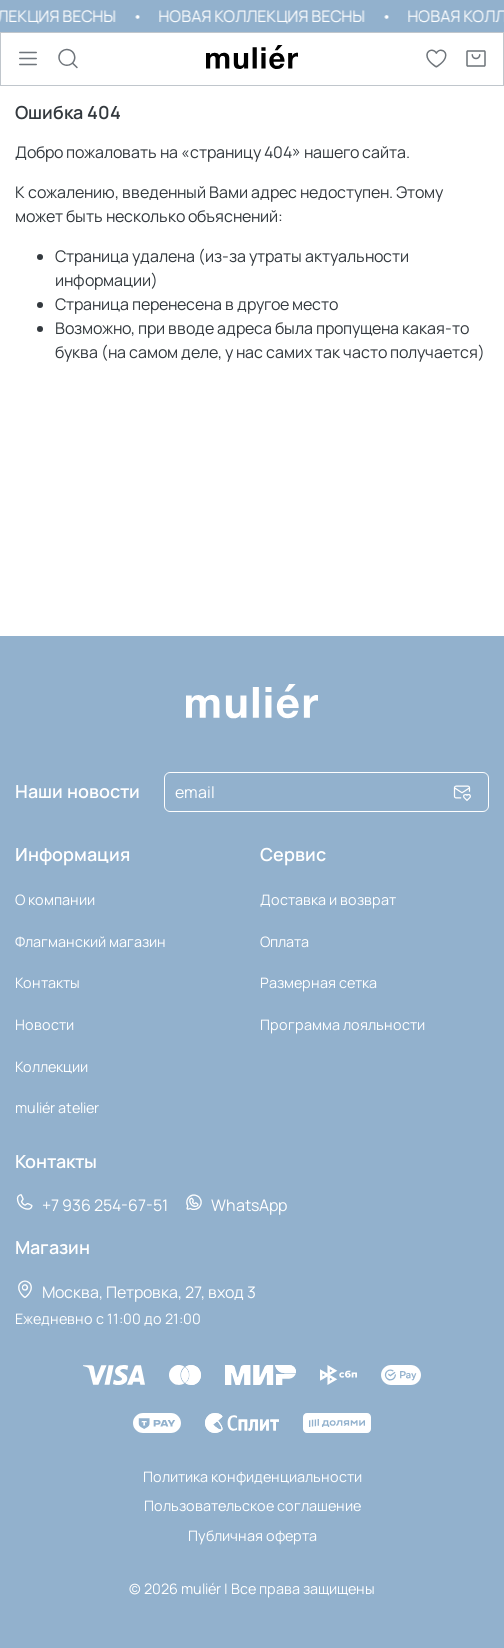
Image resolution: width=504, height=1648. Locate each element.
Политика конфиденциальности (252, 1476)
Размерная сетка (318, 982)
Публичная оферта (252, 1535)
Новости (44, 1024)
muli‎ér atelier (57, 1107)
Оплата (284, 941)
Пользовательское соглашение (252, 1505)
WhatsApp (235, 1204)
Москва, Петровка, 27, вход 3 (135, 1291)
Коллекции (51, 1066)
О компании (55, 899)
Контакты (47, 982)
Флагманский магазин (90, 941)
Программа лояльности (342, 1024)
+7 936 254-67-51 (91, 1204)
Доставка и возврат (328, 899)
